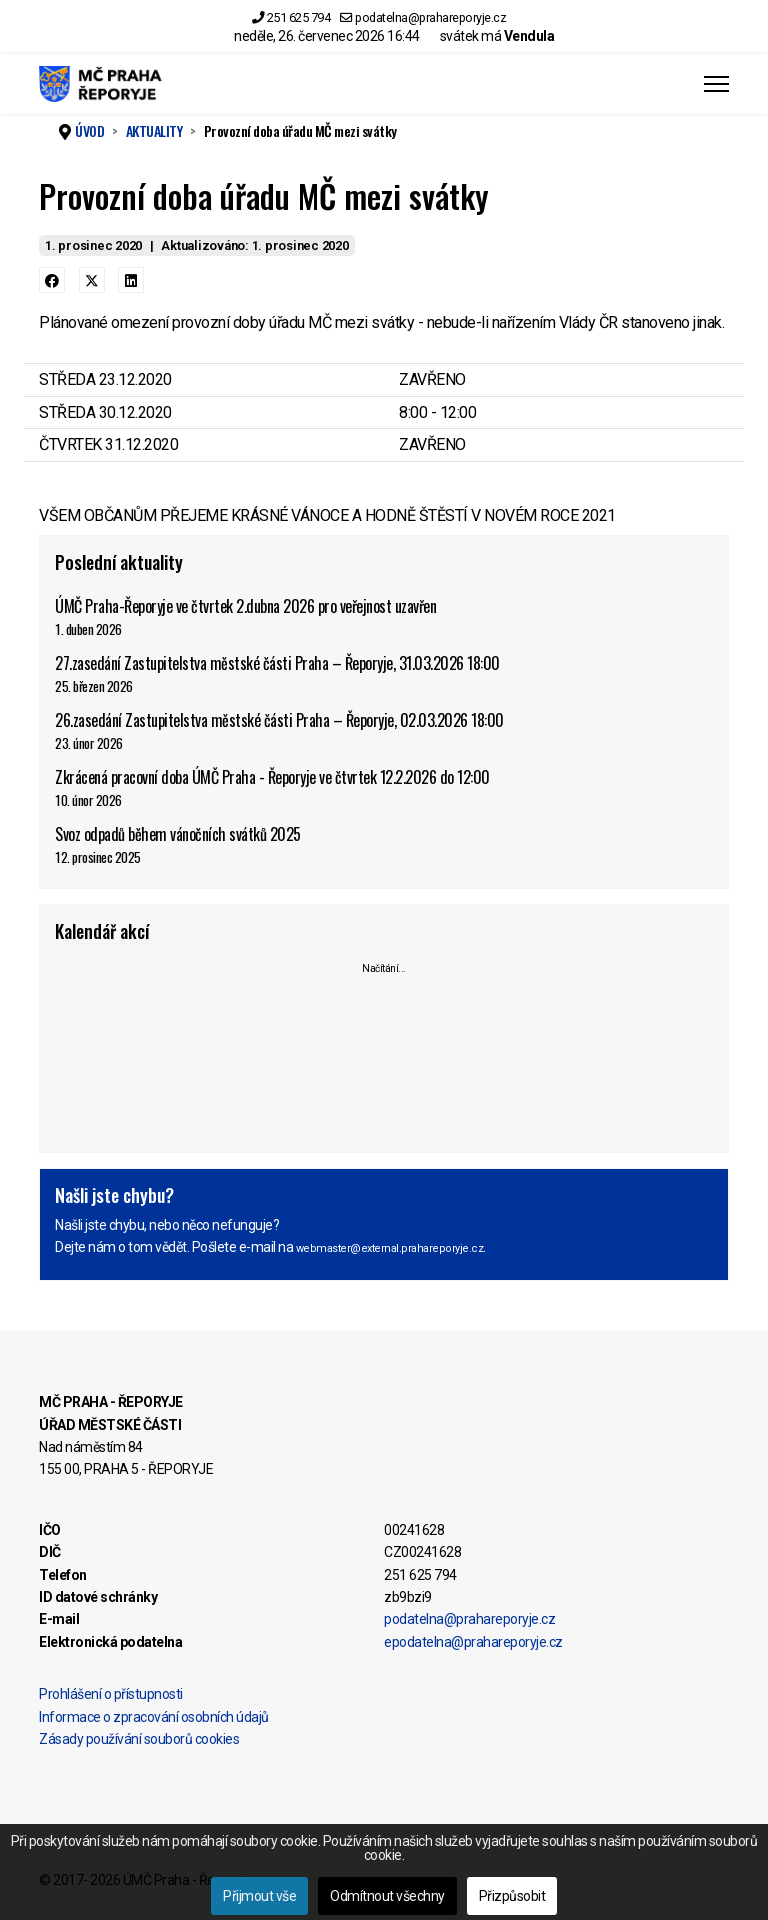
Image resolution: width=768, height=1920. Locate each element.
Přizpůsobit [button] (512, 1896)
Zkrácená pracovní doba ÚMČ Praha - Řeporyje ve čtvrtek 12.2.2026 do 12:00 (384, 787)
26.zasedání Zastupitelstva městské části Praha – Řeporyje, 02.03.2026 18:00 (384, 730)
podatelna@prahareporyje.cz (430, 17)
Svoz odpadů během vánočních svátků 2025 (384, 844)
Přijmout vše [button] (259, 1896)
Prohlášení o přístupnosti (111, 1694)
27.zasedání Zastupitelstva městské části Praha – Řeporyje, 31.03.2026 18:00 (384, 673)
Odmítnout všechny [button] (387, 1896)
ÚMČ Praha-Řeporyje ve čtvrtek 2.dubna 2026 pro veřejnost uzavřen (384, 616)
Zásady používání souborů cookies (139, 1739)
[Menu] (716, 84)
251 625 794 (299, 17)
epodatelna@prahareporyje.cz (473, 1642)
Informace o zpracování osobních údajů (154, 1717)
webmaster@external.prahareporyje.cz (390, 1248)
